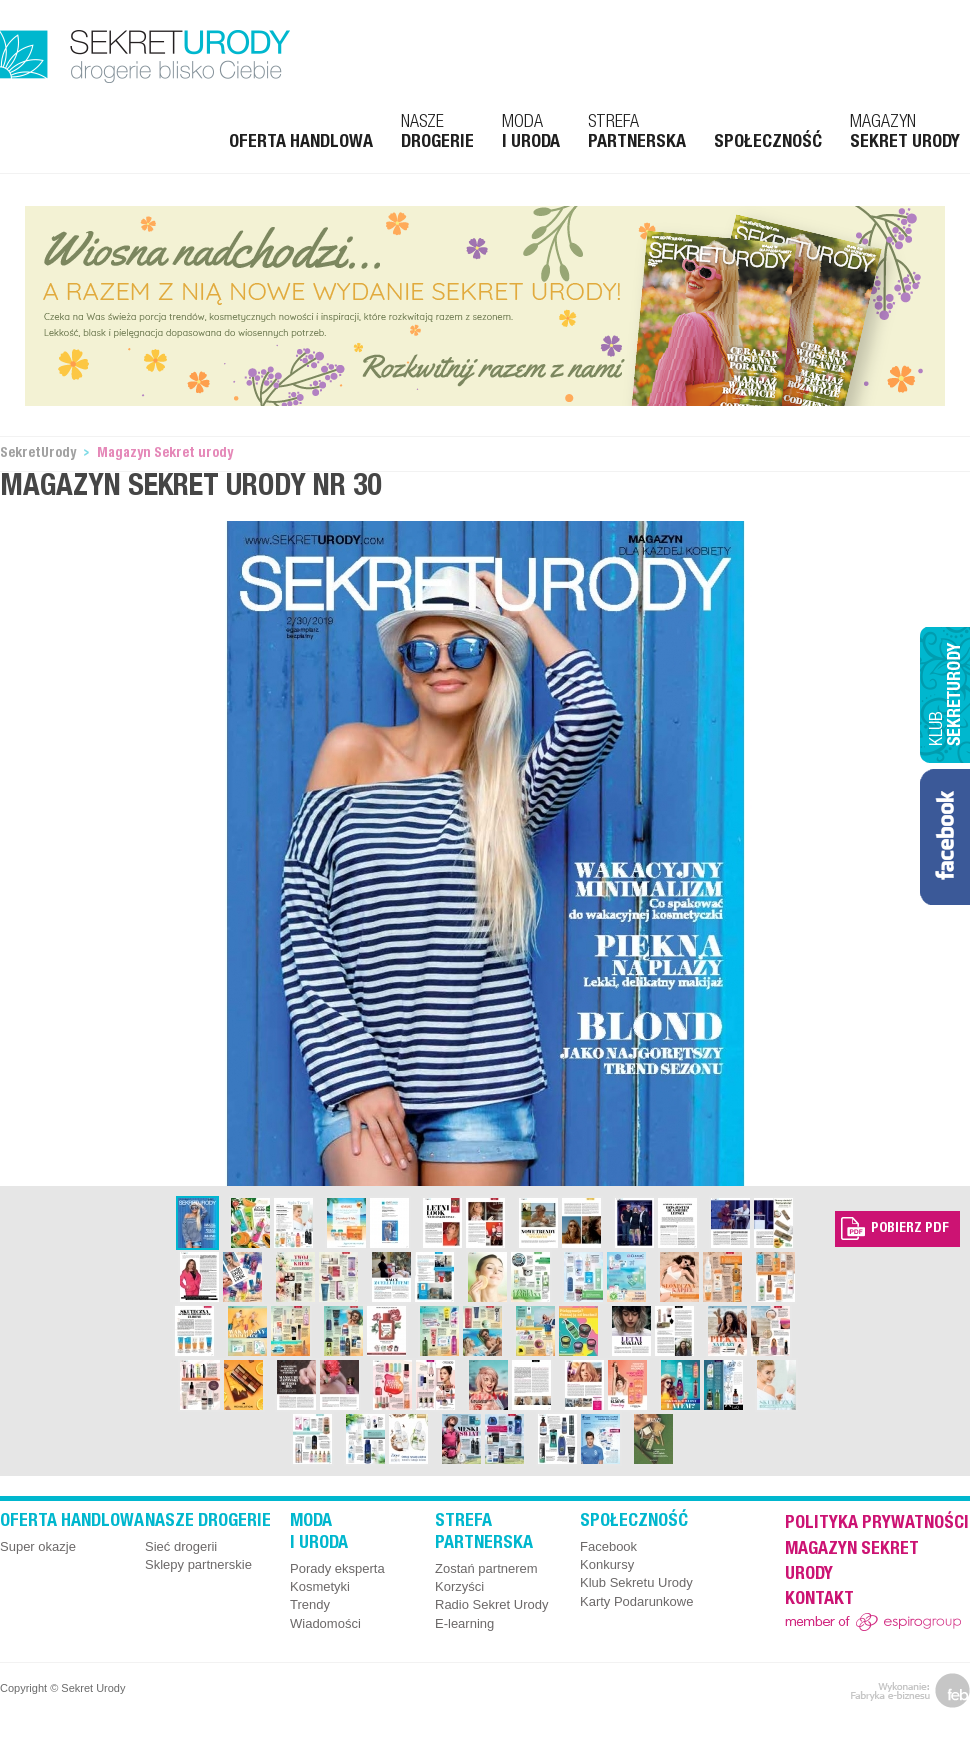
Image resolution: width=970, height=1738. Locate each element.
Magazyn (905, 133)
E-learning (464, 1623)
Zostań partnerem (486, 1568)
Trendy (310, 1604)
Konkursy (607, 1564)
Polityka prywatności (877, 1524)
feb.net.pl (910, 1690)
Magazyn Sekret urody (165, 454)
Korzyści (459, 1586)
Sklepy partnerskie (198, 1564)
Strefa (637, 133)
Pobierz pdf (910, 1229)
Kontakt (819, 1600)
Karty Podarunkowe (636, 1601)
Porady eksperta (337, 1568)
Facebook (608, 1546)
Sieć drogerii (181, 1546)
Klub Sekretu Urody (636, 1582)
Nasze (437, 133)
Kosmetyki (320, 1586)
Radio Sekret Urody (491, 1604)
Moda (531, 133)
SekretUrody (38, 454)
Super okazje (38, 1546)
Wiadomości (325, 1623)
